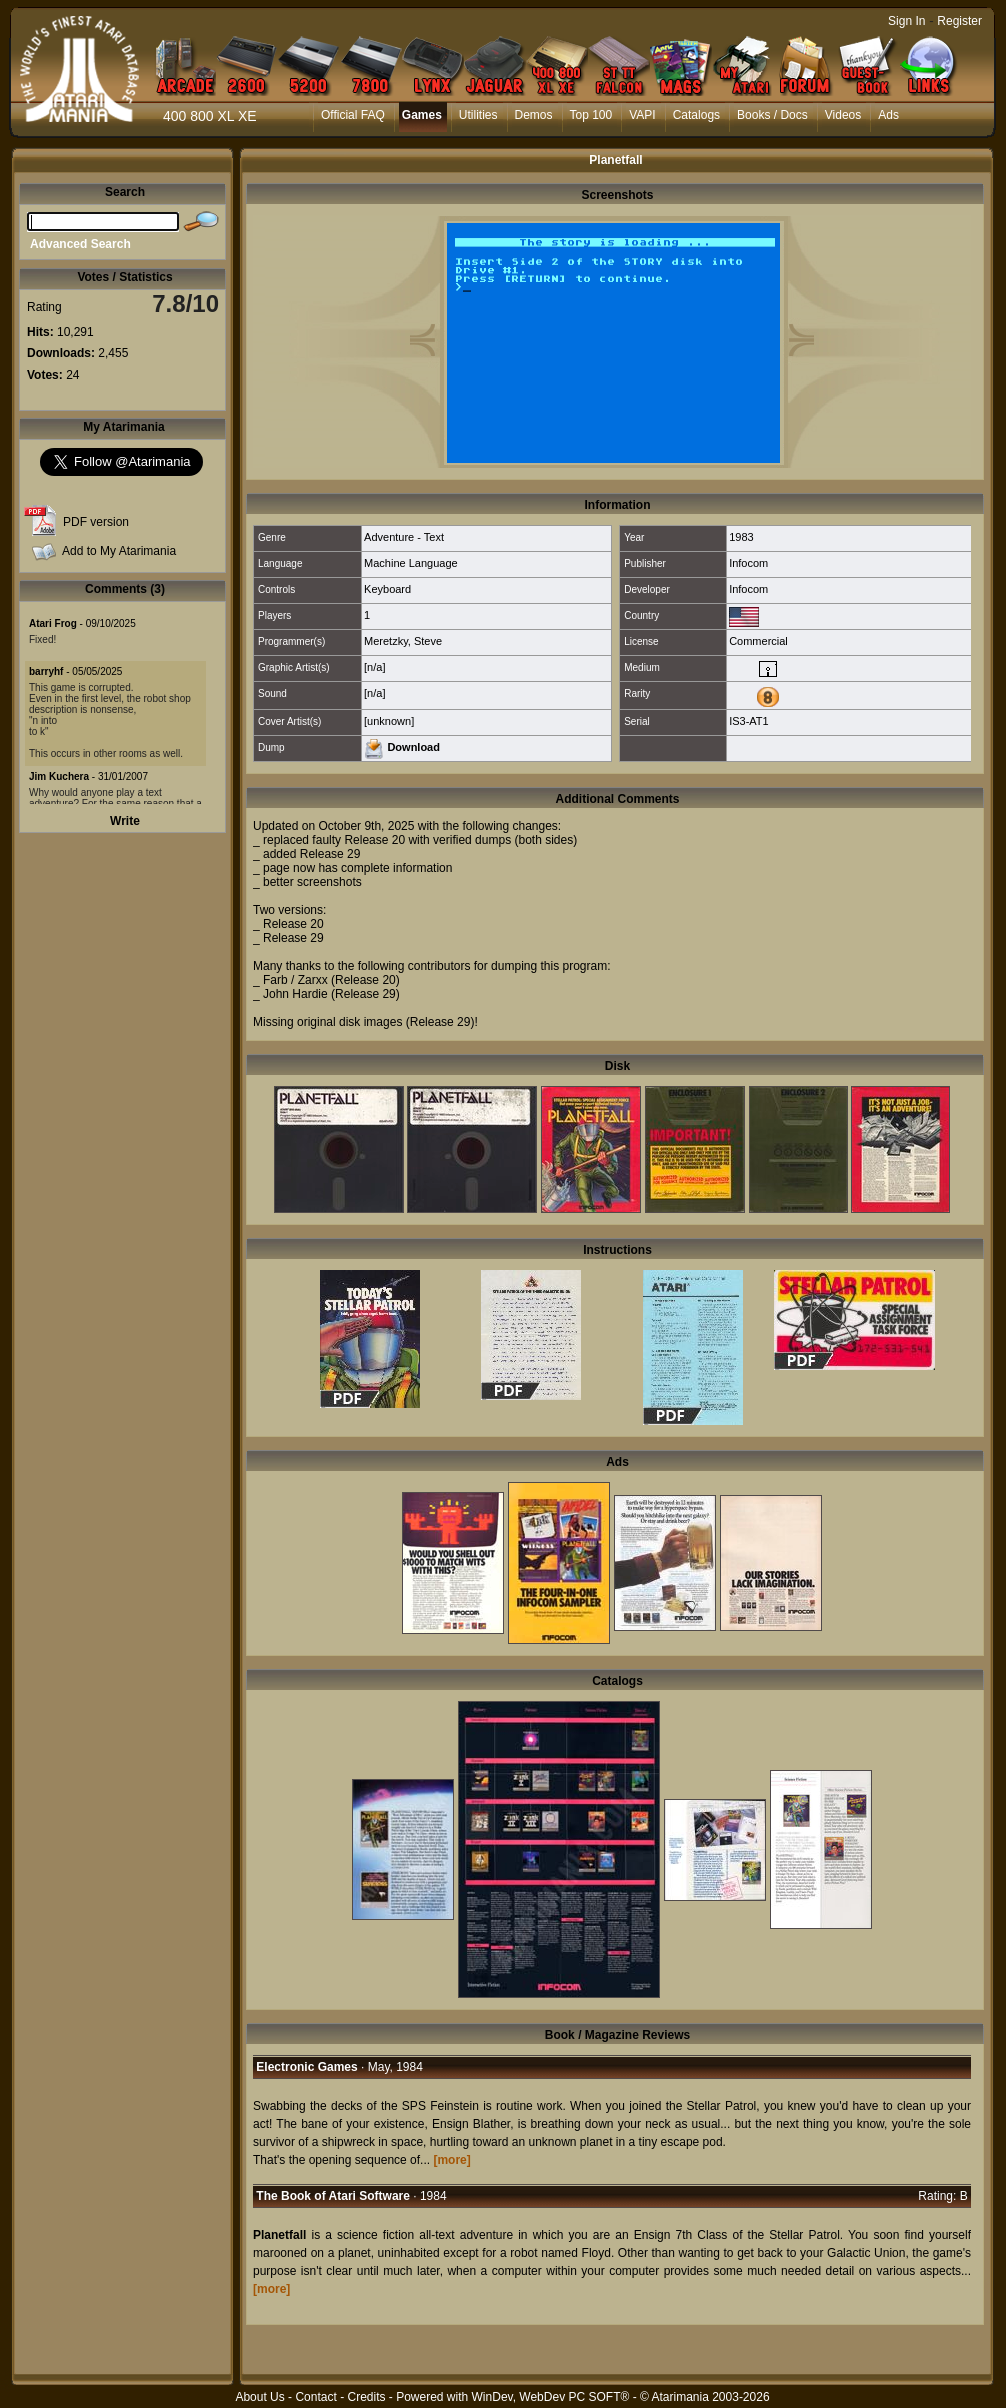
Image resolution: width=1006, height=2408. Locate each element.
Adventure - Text (404, 537)
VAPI (642, 115)
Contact (315, 2397)
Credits (366, 2397)
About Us (259, 2397)
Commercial (758, 641)
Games (422, 115)
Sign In (906, 21)
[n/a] (374, 667)
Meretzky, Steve (403, 641)
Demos (534, 115)
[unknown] (389, 721)
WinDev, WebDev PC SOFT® (551, 2397)
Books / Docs (772, 115)
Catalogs (696, 115)
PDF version (96, 522)
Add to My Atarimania (119, 551)
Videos (843, 115)
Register (959, 21)
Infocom (748, 563)
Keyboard (387, 589)
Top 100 (591, 115)
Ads (888, 115)
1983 (741, 537)
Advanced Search (80, 244)
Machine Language (411, 563)
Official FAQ (353, 115)
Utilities (478, 115)
